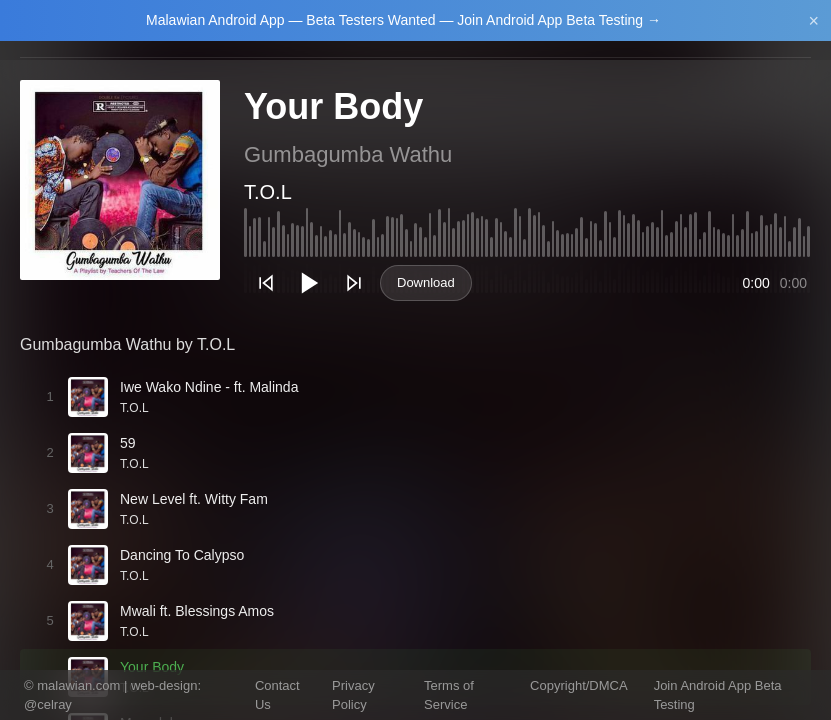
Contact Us (277, 695)
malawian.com (78, 685)
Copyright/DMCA (579, 685)
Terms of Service (449, 695)
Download (426, 282)
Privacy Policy (353, 695)
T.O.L (268, 192)
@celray (48, 704)
